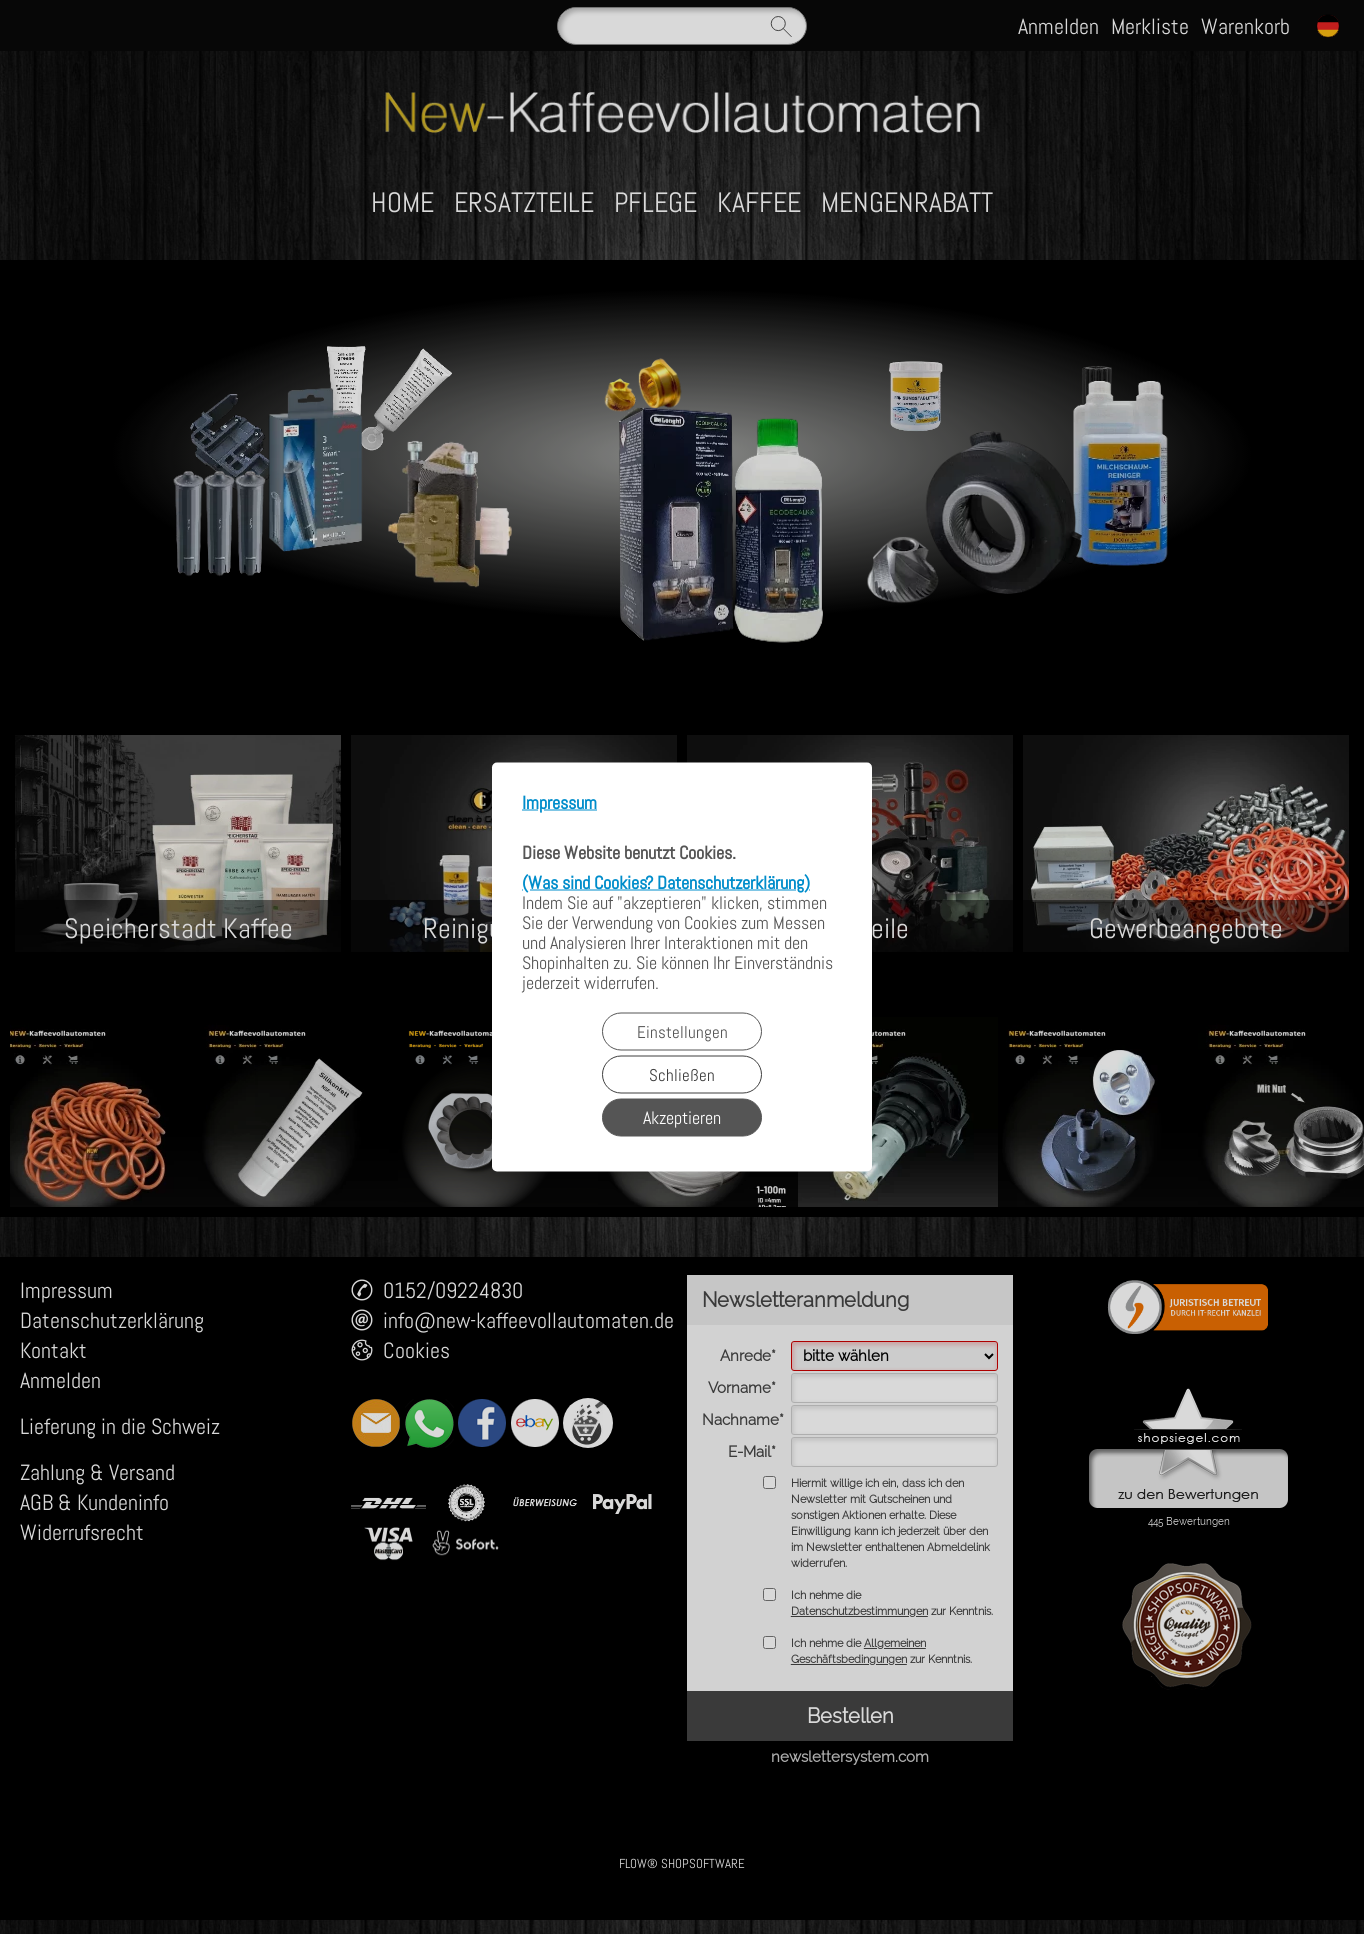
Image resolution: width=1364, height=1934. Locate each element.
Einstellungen (682, 1032)
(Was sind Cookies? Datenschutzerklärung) (666, 882)
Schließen (682, 1075)
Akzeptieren (682, 1117)
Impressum (559, 803)
